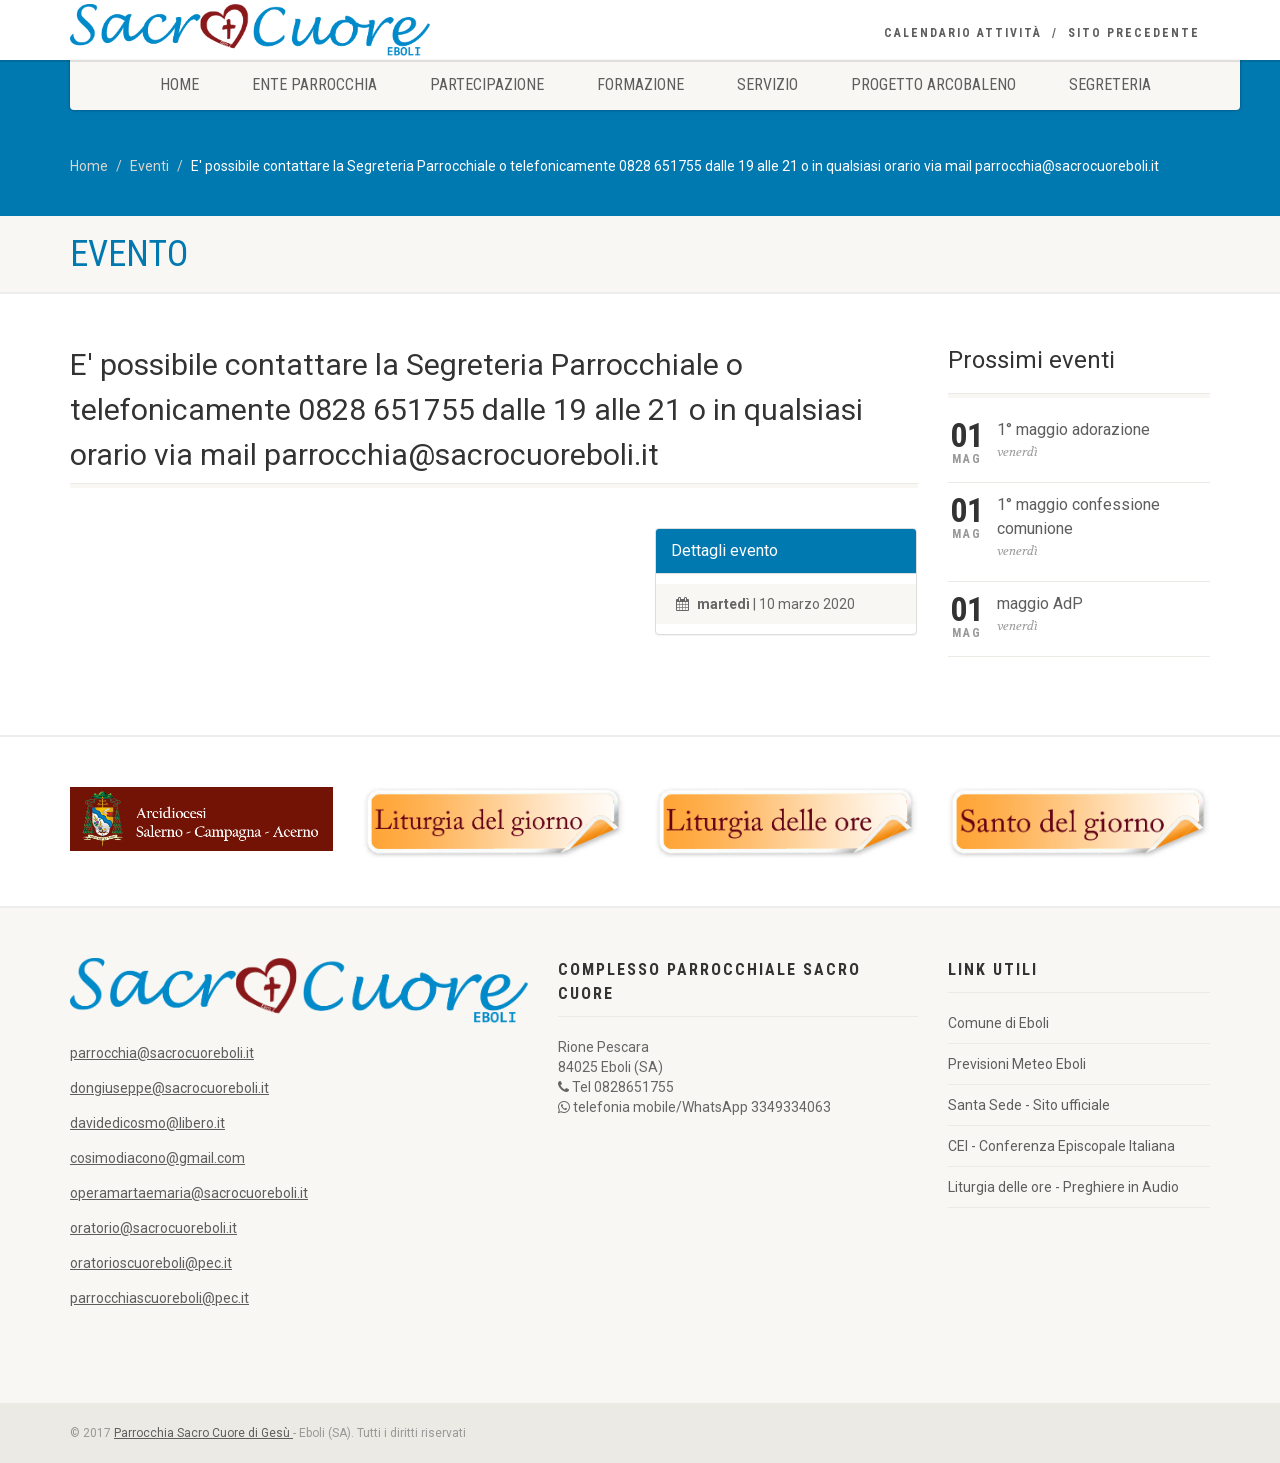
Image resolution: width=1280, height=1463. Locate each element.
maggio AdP (1040, 603)
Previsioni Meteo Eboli (1017, 1064)
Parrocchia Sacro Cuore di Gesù (203, 1433)
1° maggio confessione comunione (1078, 516)
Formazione (640, 84)
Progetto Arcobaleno (933, 84)
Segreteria (1110, 84)
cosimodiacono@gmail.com (157, 1158)
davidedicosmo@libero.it (147, 1123)
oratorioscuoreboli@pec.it (151, 1263)
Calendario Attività (963, 33)
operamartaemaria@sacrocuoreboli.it (189, 1193)
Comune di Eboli (998, 1023)
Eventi (149, 166)
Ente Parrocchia (314, 84)
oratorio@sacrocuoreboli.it (153, 1228)
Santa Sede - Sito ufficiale (1029, 1105)
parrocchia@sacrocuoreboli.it (162, 1053)
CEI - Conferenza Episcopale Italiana (1061, 1146)
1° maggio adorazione (1073, 429)
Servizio (767, 84)
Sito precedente (1134, 33)
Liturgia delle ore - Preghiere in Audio (1063, 1187)
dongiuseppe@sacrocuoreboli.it (169, 1088)
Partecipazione (487, 84)
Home (179, 84)
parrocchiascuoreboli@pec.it (159, 1298)
